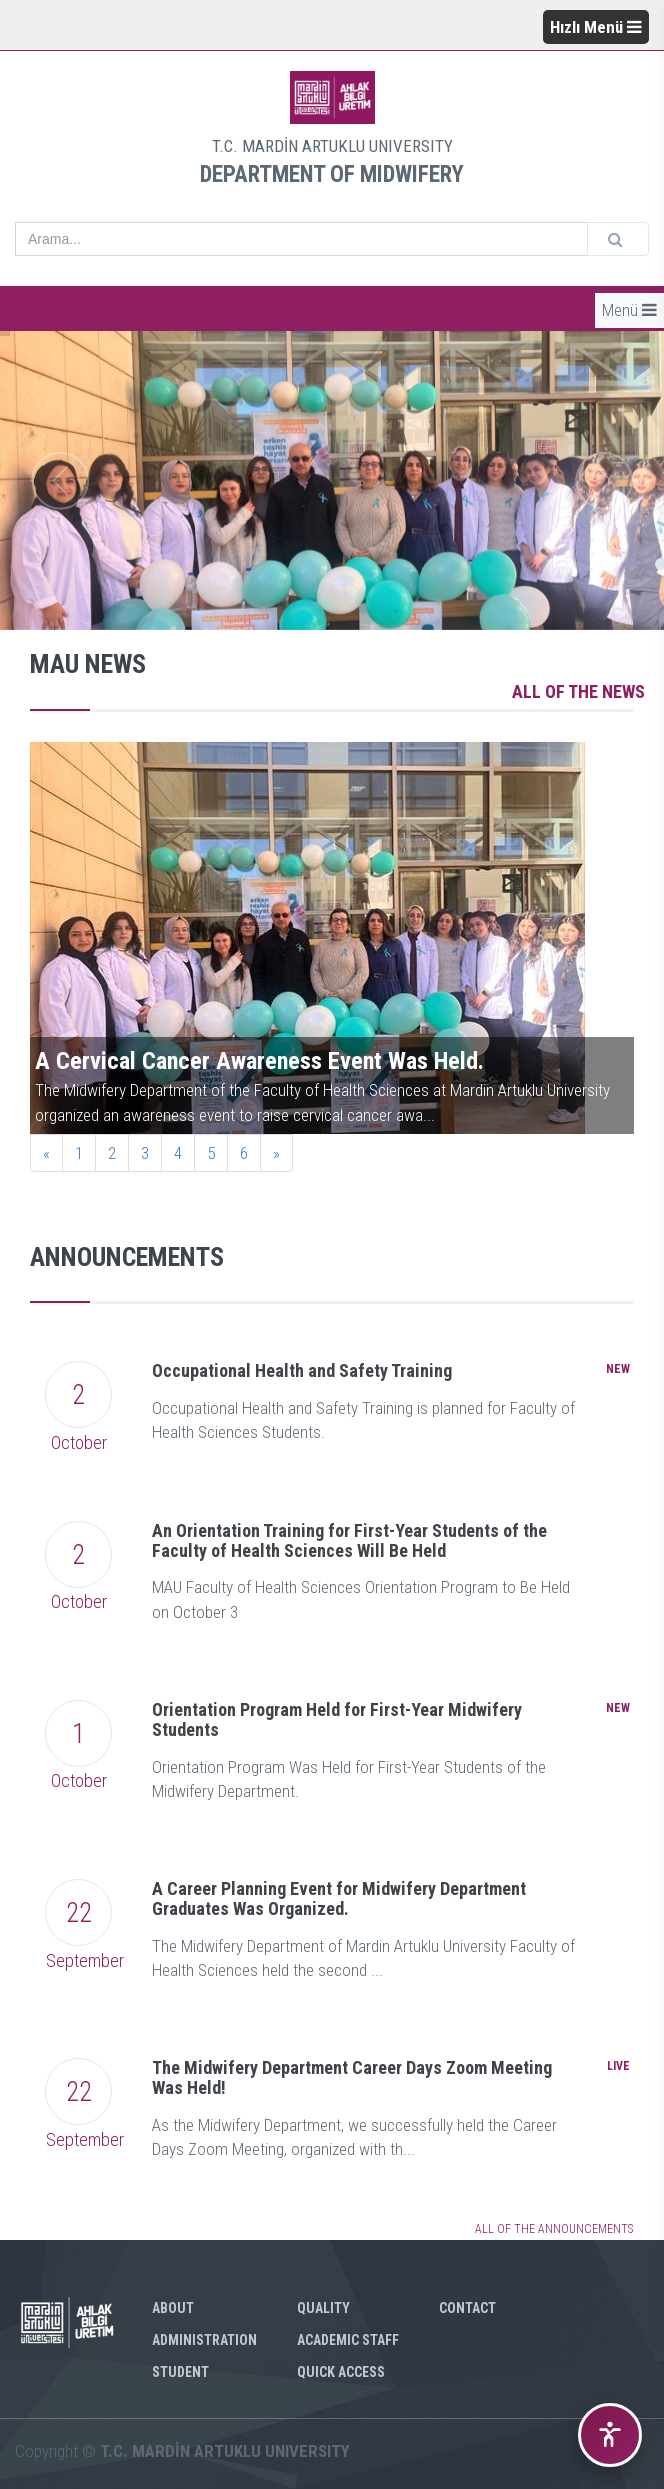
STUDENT (180, 2372)
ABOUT (173, 2308)
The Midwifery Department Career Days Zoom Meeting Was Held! (352, 2077)
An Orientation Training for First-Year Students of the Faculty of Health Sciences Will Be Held (349, 1540)
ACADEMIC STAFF (348, 2340)
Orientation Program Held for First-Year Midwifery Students (337, 1719)
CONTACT (467, 2308)
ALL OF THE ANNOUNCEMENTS (554, 2229)
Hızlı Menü (596, 27)
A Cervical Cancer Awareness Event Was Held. (259, 1061)
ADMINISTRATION (204, 2340)
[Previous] (46, 1153)
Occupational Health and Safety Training (302, 1370)
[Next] (276, 1153)
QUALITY (323, 2308)
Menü (629, 310)
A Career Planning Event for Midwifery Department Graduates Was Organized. (339, 1898)
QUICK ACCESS (341, 2372)
